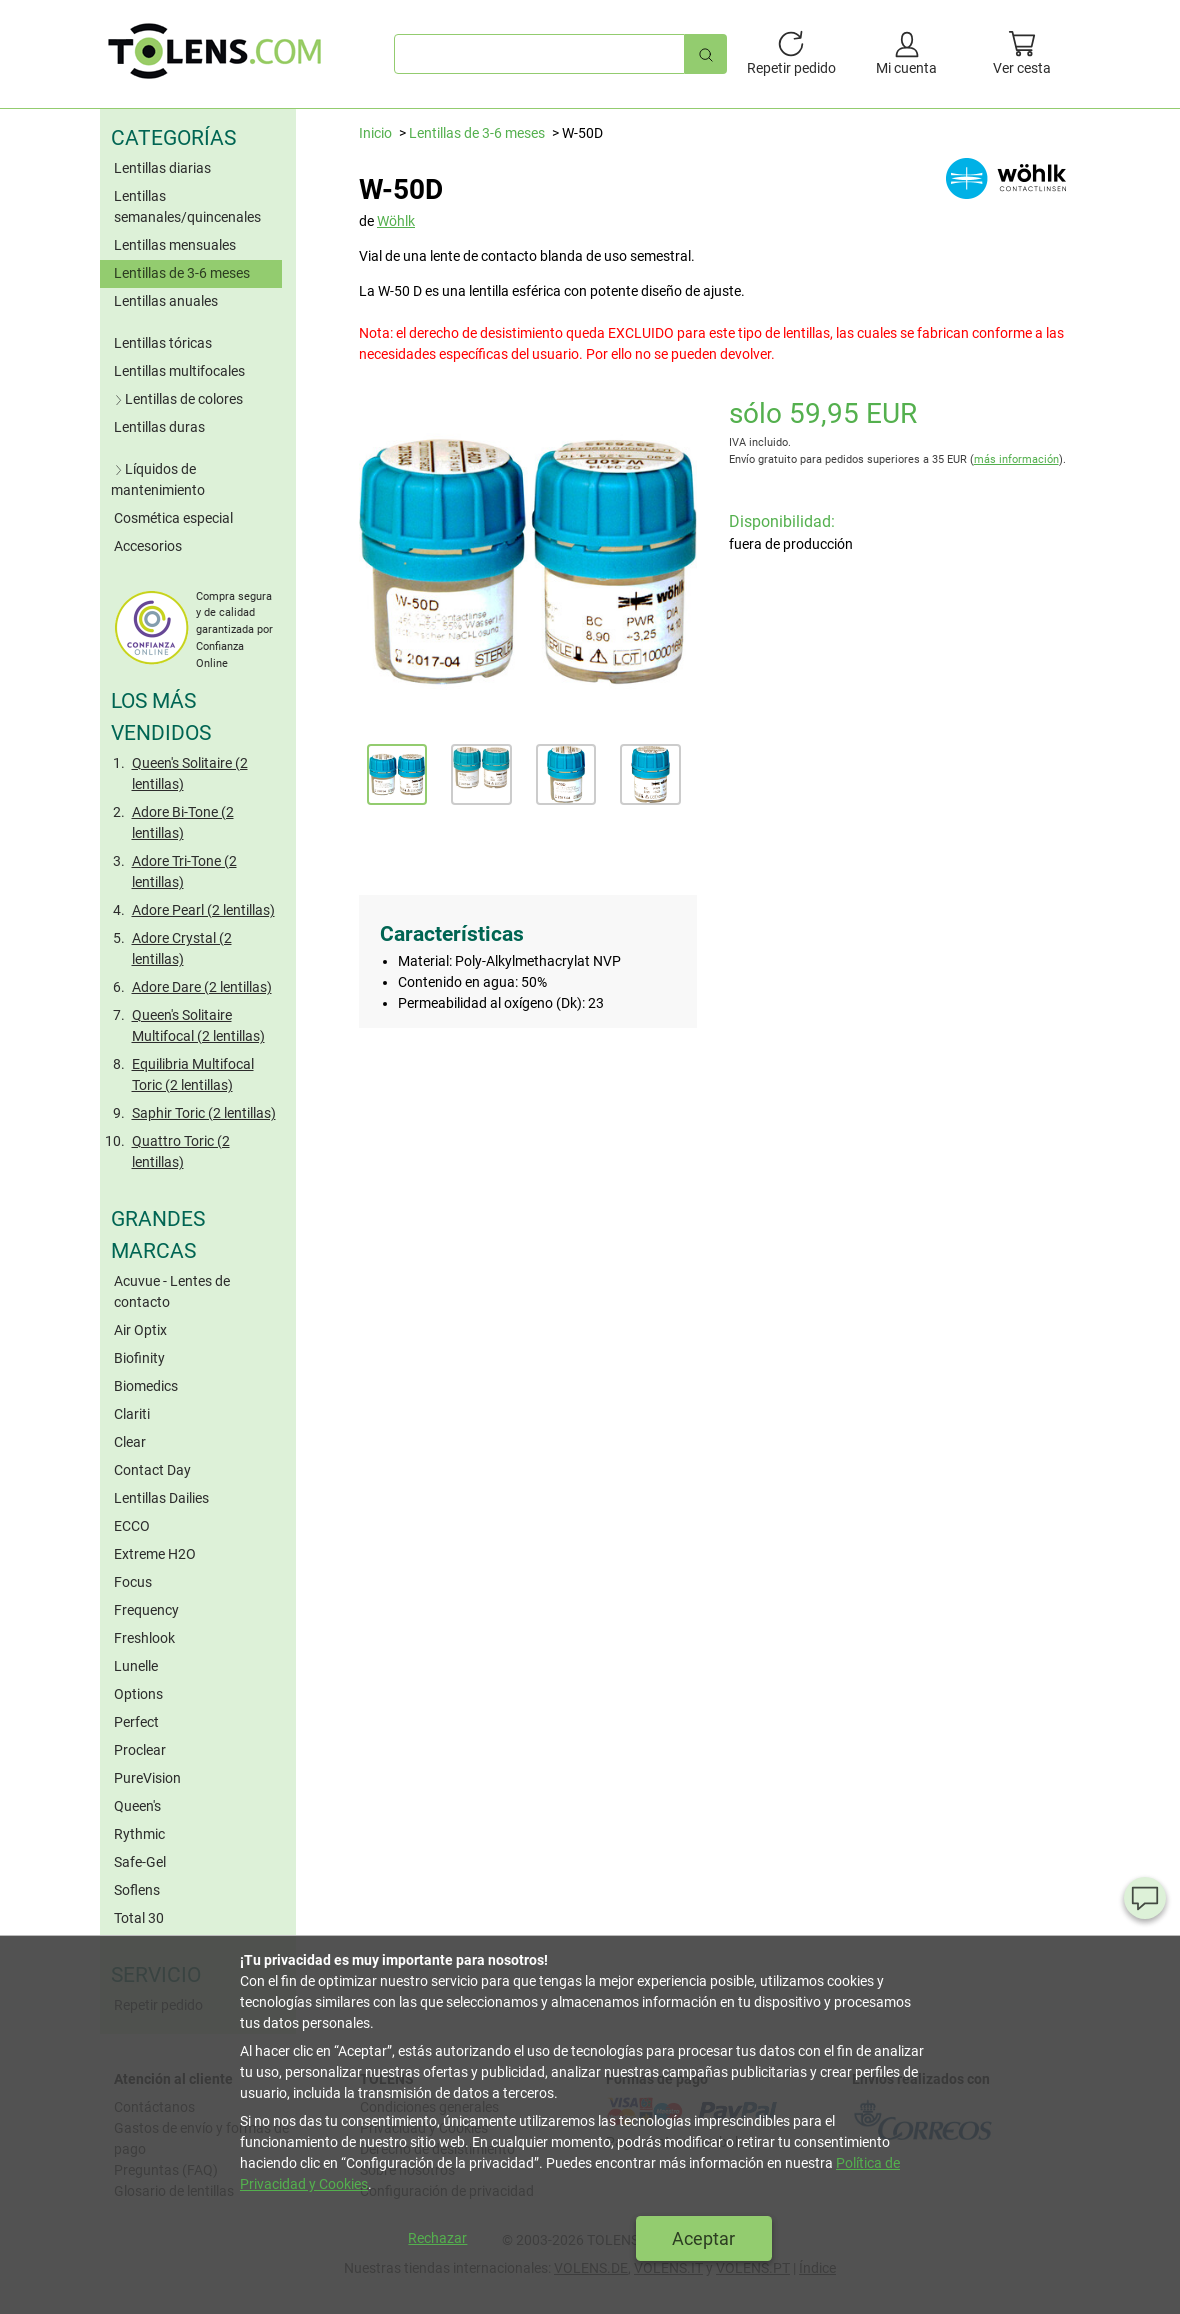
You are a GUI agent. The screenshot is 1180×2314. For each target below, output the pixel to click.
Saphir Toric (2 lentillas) (204, 1113)
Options (138, 1694)
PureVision (147, 1778)
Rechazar (437, 2238)
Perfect (136, 1722)
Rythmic (139, 1834)
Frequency (146, 1610)
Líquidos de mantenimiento (158, 479)
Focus (133, 1582)
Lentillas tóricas (163, 343)
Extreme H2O (155, 1554)
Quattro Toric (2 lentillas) (181, 1151)
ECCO (132, 1526)
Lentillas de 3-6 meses (182, 273)
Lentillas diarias (162, 168)
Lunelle (136, 1666)
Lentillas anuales (166, 301)
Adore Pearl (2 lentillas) (203, 910)
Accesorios (148, 546)
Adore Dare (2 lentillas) (202, 987)
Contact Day (152, 1470)
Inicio (375, 133)
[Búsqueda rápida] (706, 53)
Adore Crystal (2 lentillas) (182, 948)
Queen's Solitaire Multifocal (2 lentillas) (198, 1025)
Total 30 (139, 1918)
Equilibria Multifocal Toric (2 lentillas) (193, 1074)
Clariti (132, 1414)
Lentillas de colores (177, 399)
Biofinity (139, 1358)
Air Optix (140, 1330)
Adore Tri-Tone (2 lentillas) (184, 871)
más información (1016, 459)
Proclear (140, 1750)
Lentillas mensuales (175, 245)
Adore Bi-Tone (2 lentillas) (183, 822)
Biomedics (146, 1386)
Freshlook (144, 1638)
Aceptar (703, 2238)
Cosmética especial (173, 518)
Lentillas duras (159, 427)
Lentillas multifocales (179, 371)
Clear (130, 1442)
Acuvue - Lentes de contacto (172, 1291)
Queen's (137, 1806)
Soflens (137, 1890)
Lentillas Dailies (161, 1498)
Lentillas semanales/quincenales (187, 206)
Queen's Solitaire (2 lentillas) (190, 773)
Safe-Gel (140, 1862)
